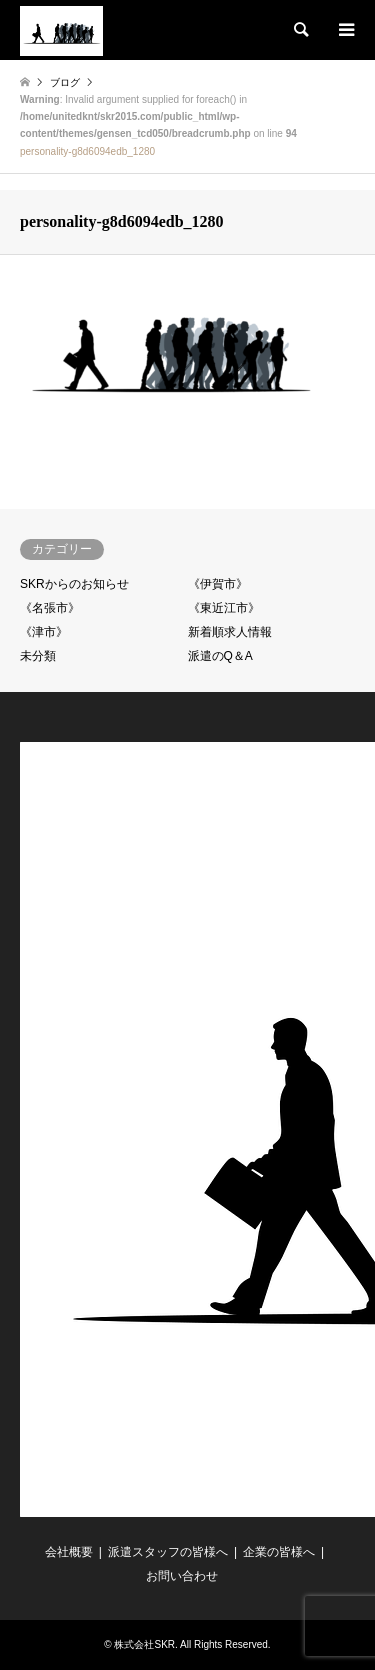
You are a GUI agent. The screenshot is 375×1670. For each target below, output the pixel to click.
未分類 (38, 656)
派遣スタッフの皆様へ (168, 1552)
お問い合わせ (182, 1576)
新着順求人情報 (230, 632)
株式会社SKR (144, 1644)
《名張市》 (50, 608)
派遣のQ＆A (220, 656)
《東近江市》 (224, 608)
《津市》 (44, 632)
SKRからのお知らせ (74, 584)
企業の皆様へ (279, 1552)
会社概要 (69, 1552)
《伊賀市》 (218, 584)
